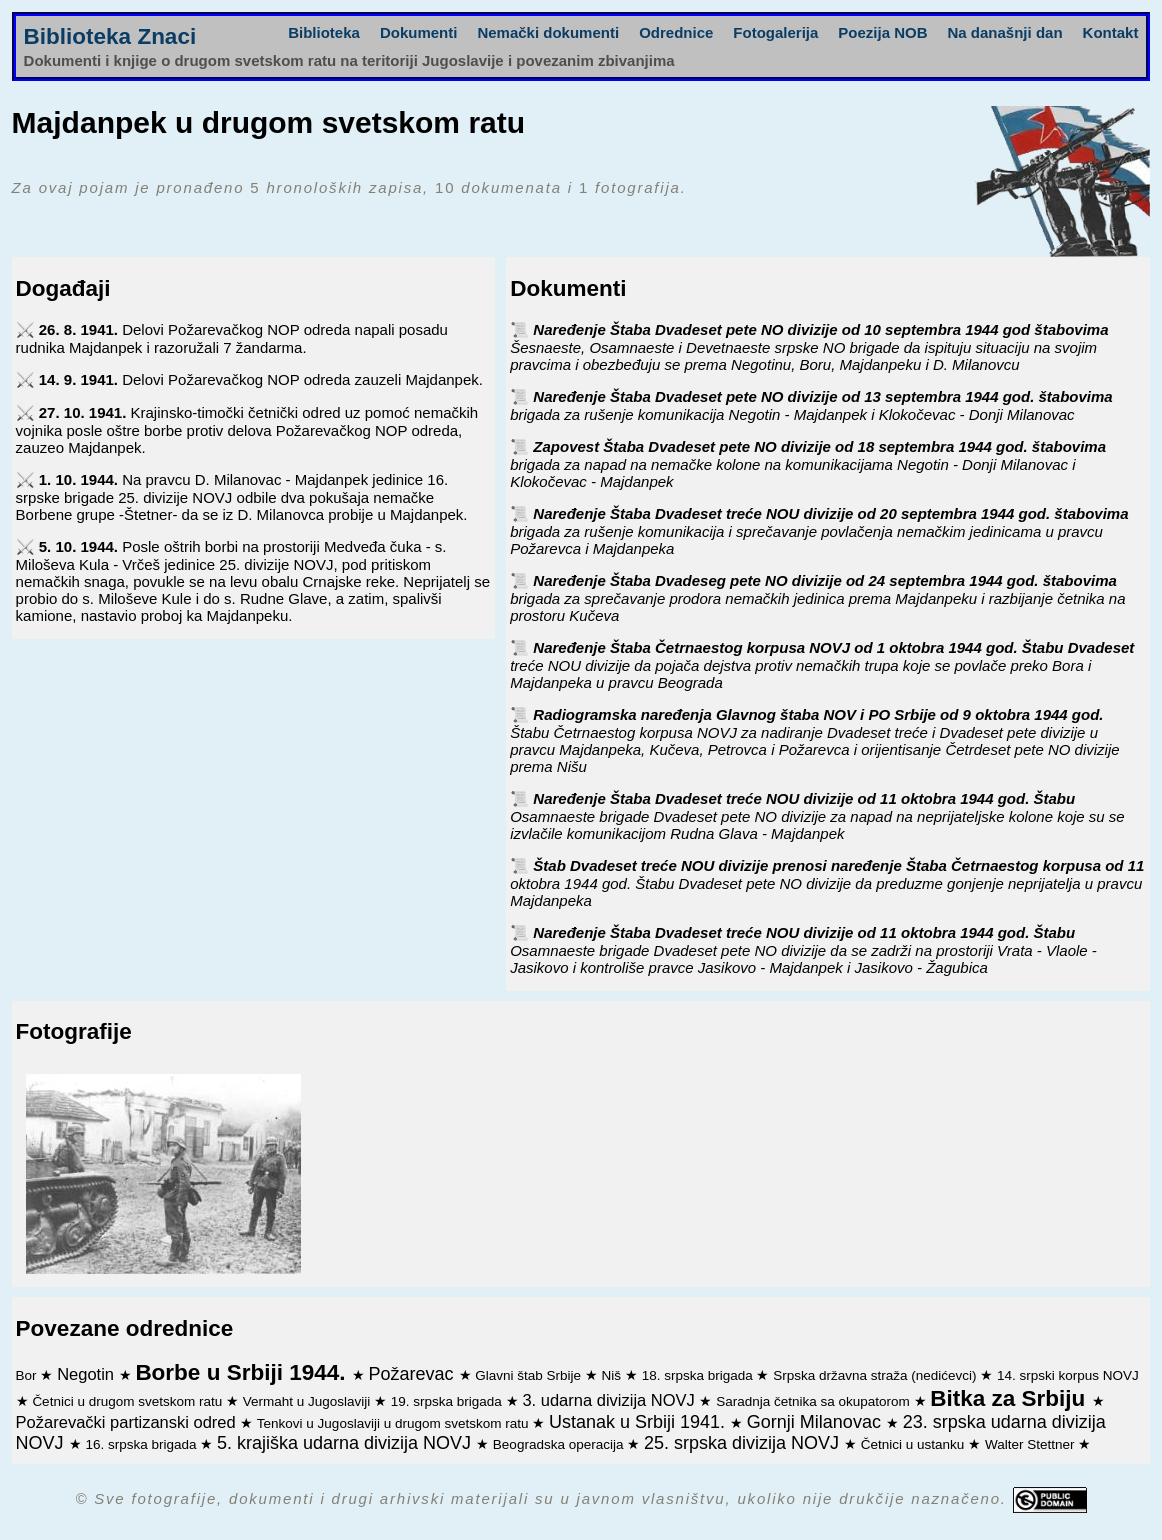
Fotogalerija (775, 32)
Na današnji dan (1005, 32)
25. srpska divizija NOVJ (744, 1443)
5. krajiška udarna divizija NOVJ (346, 1443)
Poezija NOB (882, 32)
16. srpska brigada (142, 1444)
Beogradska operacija (560, 1444)
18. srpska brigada (699, 1375)
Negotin (87, 1374)
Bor (28, 1375)
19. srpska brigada (448, 1401)
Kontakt (1111, 32)
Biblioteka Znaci (110, 36)
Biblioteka (324, 32)
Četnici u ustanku (914, 1444)
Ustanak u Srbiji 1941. (639, 1422)
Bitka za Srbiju (1010, 1398)
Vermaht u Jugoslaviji (308, 1401)
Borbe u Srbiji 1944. (243, 1372)
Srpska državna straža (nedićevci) (876, 1375)
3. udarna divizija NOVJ (610, 1400)
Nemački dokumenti (548, 32)
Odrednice (676, 32)
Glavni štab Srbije (530, 1375)
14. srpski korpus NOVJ (1068, 1375)
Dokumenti (419, 32)
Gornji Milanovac (816, 1422)
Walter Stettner (1031, 1444)
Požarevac (413, 1374)
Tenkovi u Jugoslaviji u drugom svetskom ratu (394, 1423)
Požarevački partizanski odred (128, 1422)
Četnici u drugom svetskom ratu (129, 1401)
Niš (613, 1375)
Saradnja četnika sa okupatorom (814, 1401)
